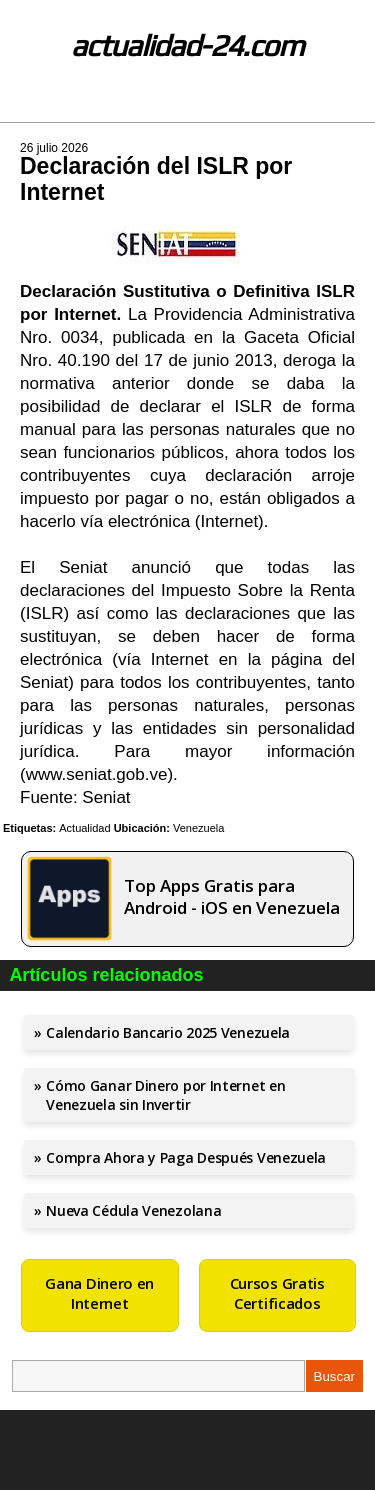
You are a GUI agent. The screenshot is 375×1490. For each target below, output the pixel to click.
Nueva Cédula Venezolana (133, 1210)
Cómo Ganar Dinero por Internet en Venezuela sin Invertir (165, 1095)
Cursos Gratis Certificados (277, 1293)
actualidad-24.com (187, 45)
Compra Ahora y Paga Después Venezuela (186, 1157)
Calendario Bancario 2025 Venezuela (168, 1032)
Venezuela (198, 828)
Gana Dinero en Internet (99, 1293)
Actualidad (84, 828)
